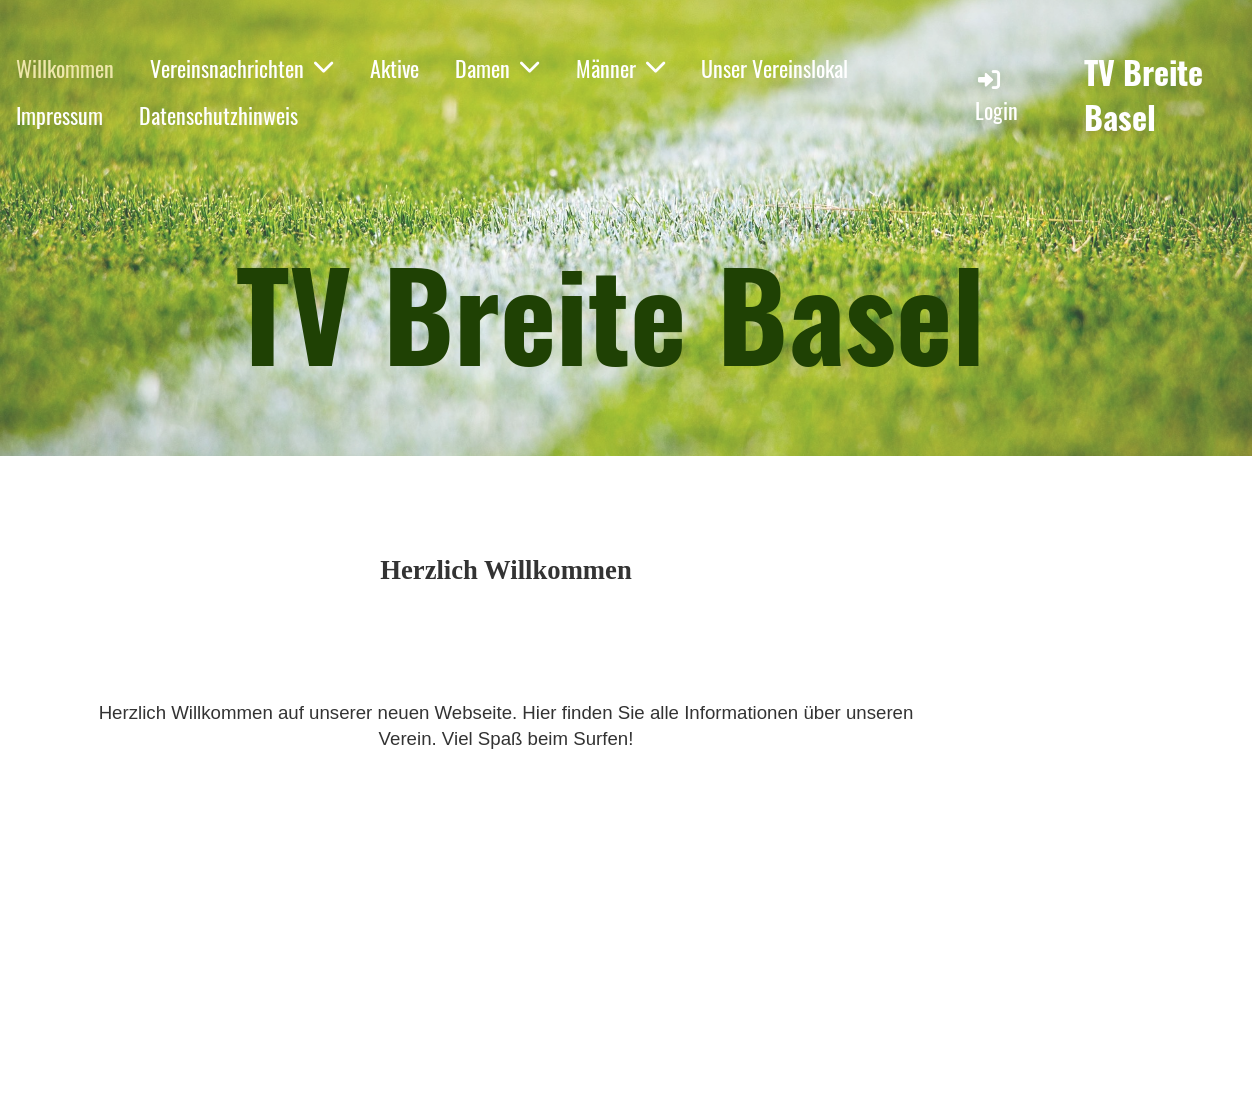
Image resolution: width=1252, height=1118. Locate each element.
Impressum (59, 115)
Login (996, 95)
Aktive (394, 68)
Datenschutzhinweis (218, 115)
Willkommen (65, 68)
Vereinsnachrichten (241, 68)
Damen (497, 68)
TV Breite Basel (1143, 95)
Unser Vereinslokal (774, 68)
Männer (620, 68)
